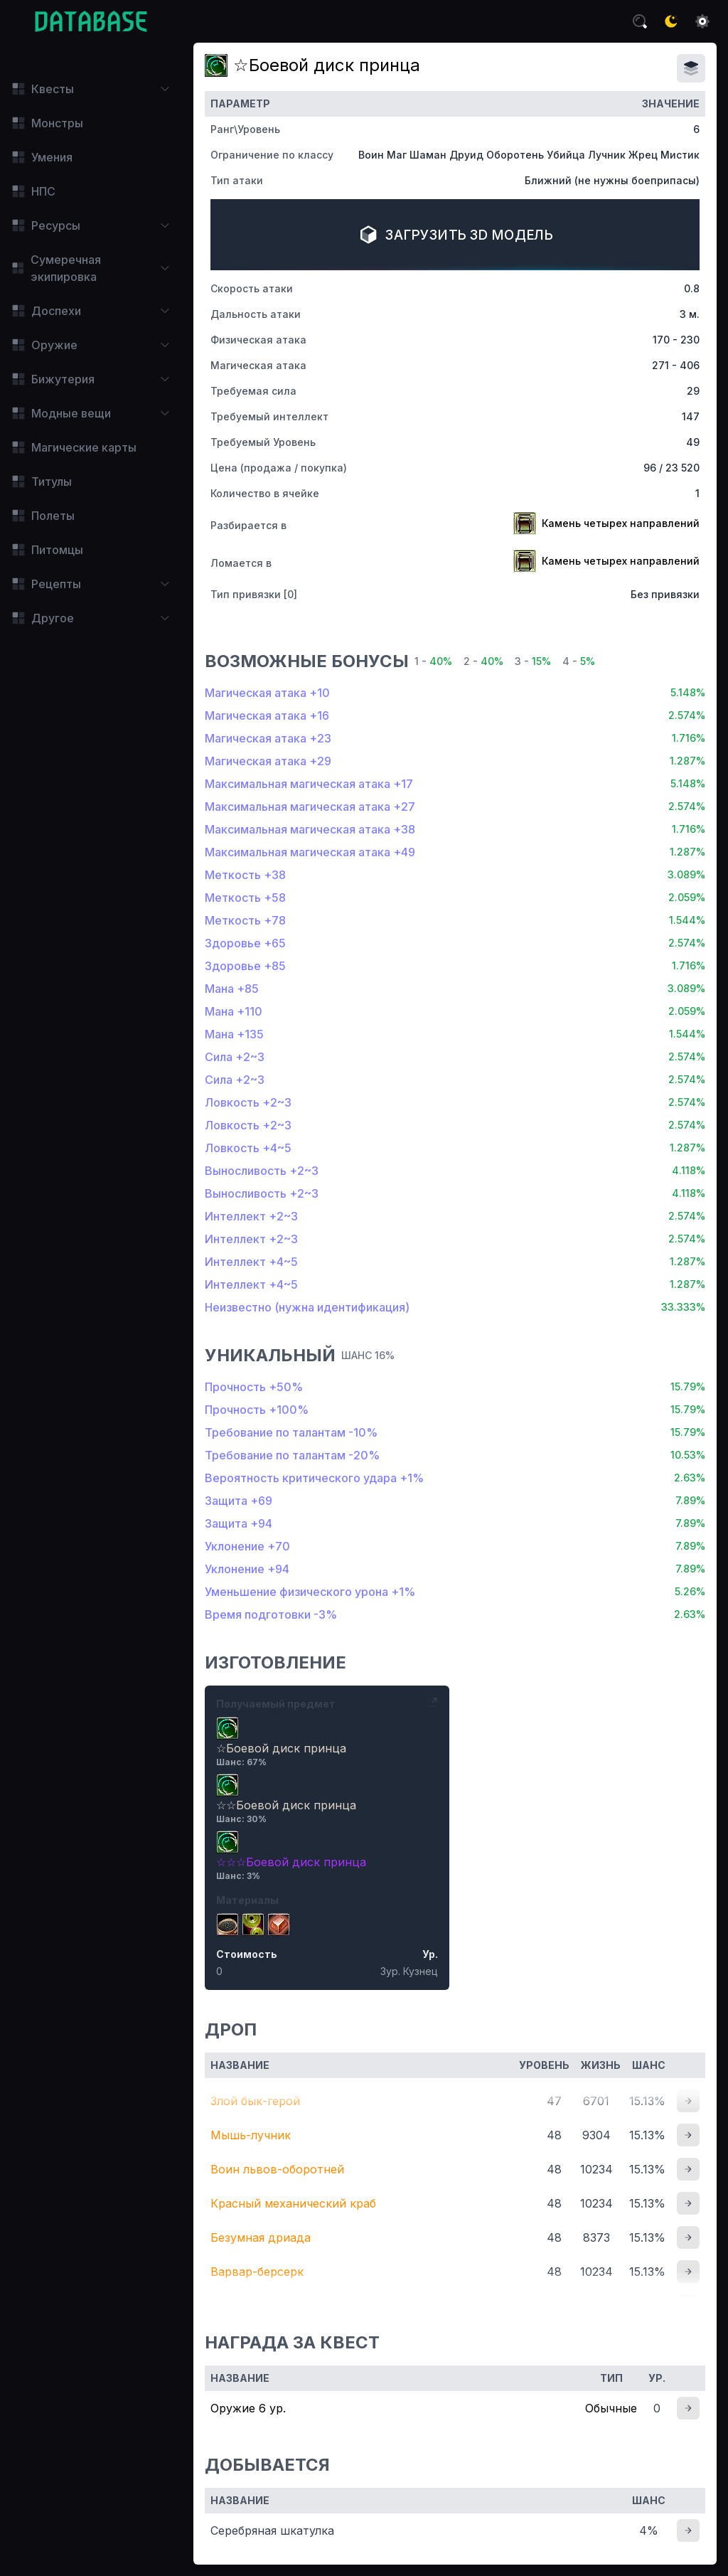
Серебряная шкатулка (272, 2530)
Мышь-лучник (250, 2135)
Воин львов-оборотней (277, 2169)
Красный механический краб (293, 2203)
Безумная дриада (260, 2237)
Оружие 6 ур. (248, 2408)
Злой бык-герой (255, 2101)
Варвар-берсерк (257, 2271)
